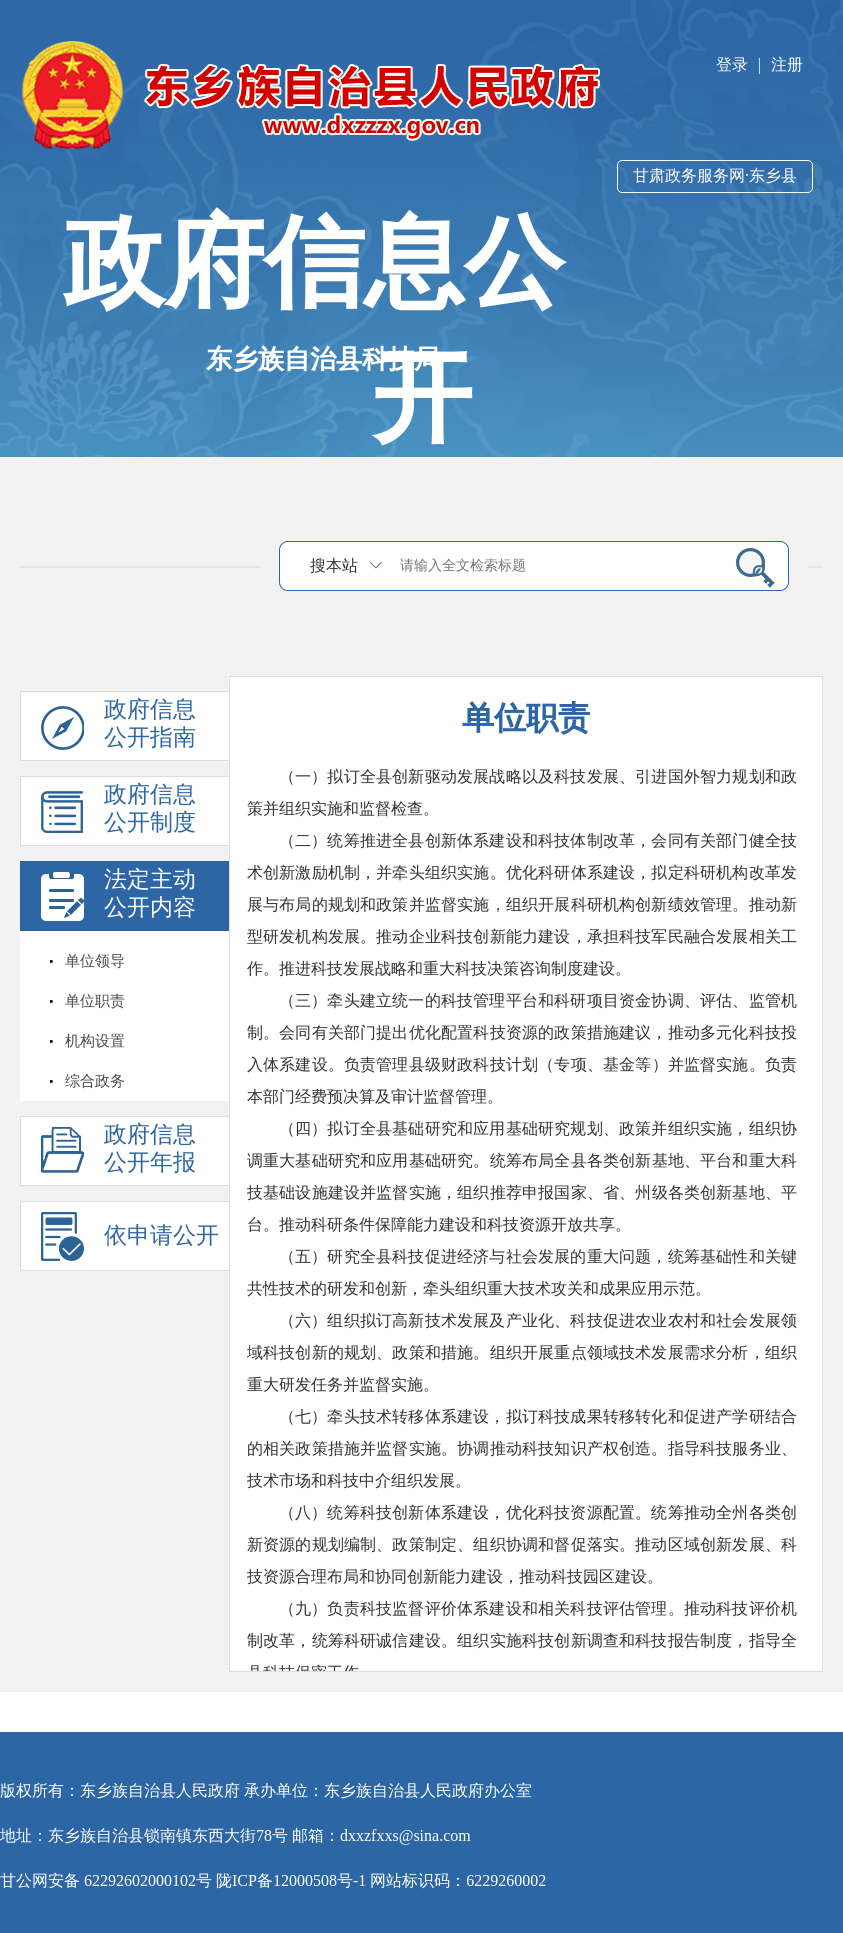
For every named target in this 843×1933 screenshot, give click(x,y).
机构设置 (95, 1041)
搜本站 (334, 565)
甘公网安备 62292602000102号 (106, 1880)
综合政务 (95, 1081)
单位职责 (95, 1001)
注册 (787, 64)
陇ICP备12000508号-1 (291, 1880)
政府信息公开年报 (150, 1148)
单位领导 (95, 961)
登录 (732, 64)
